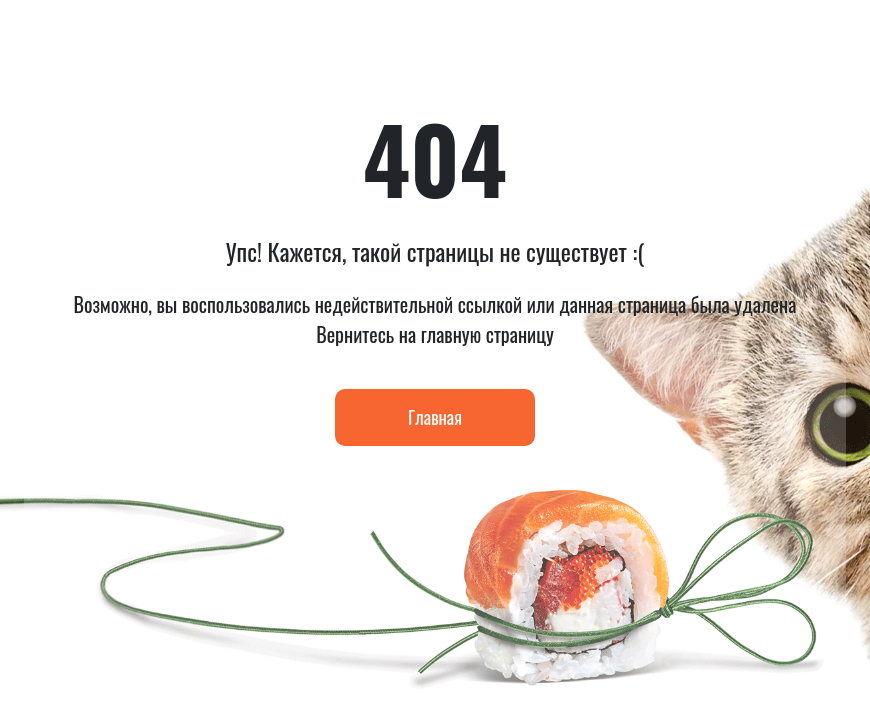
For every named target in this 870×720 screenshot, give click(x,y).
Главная (435, 417)
